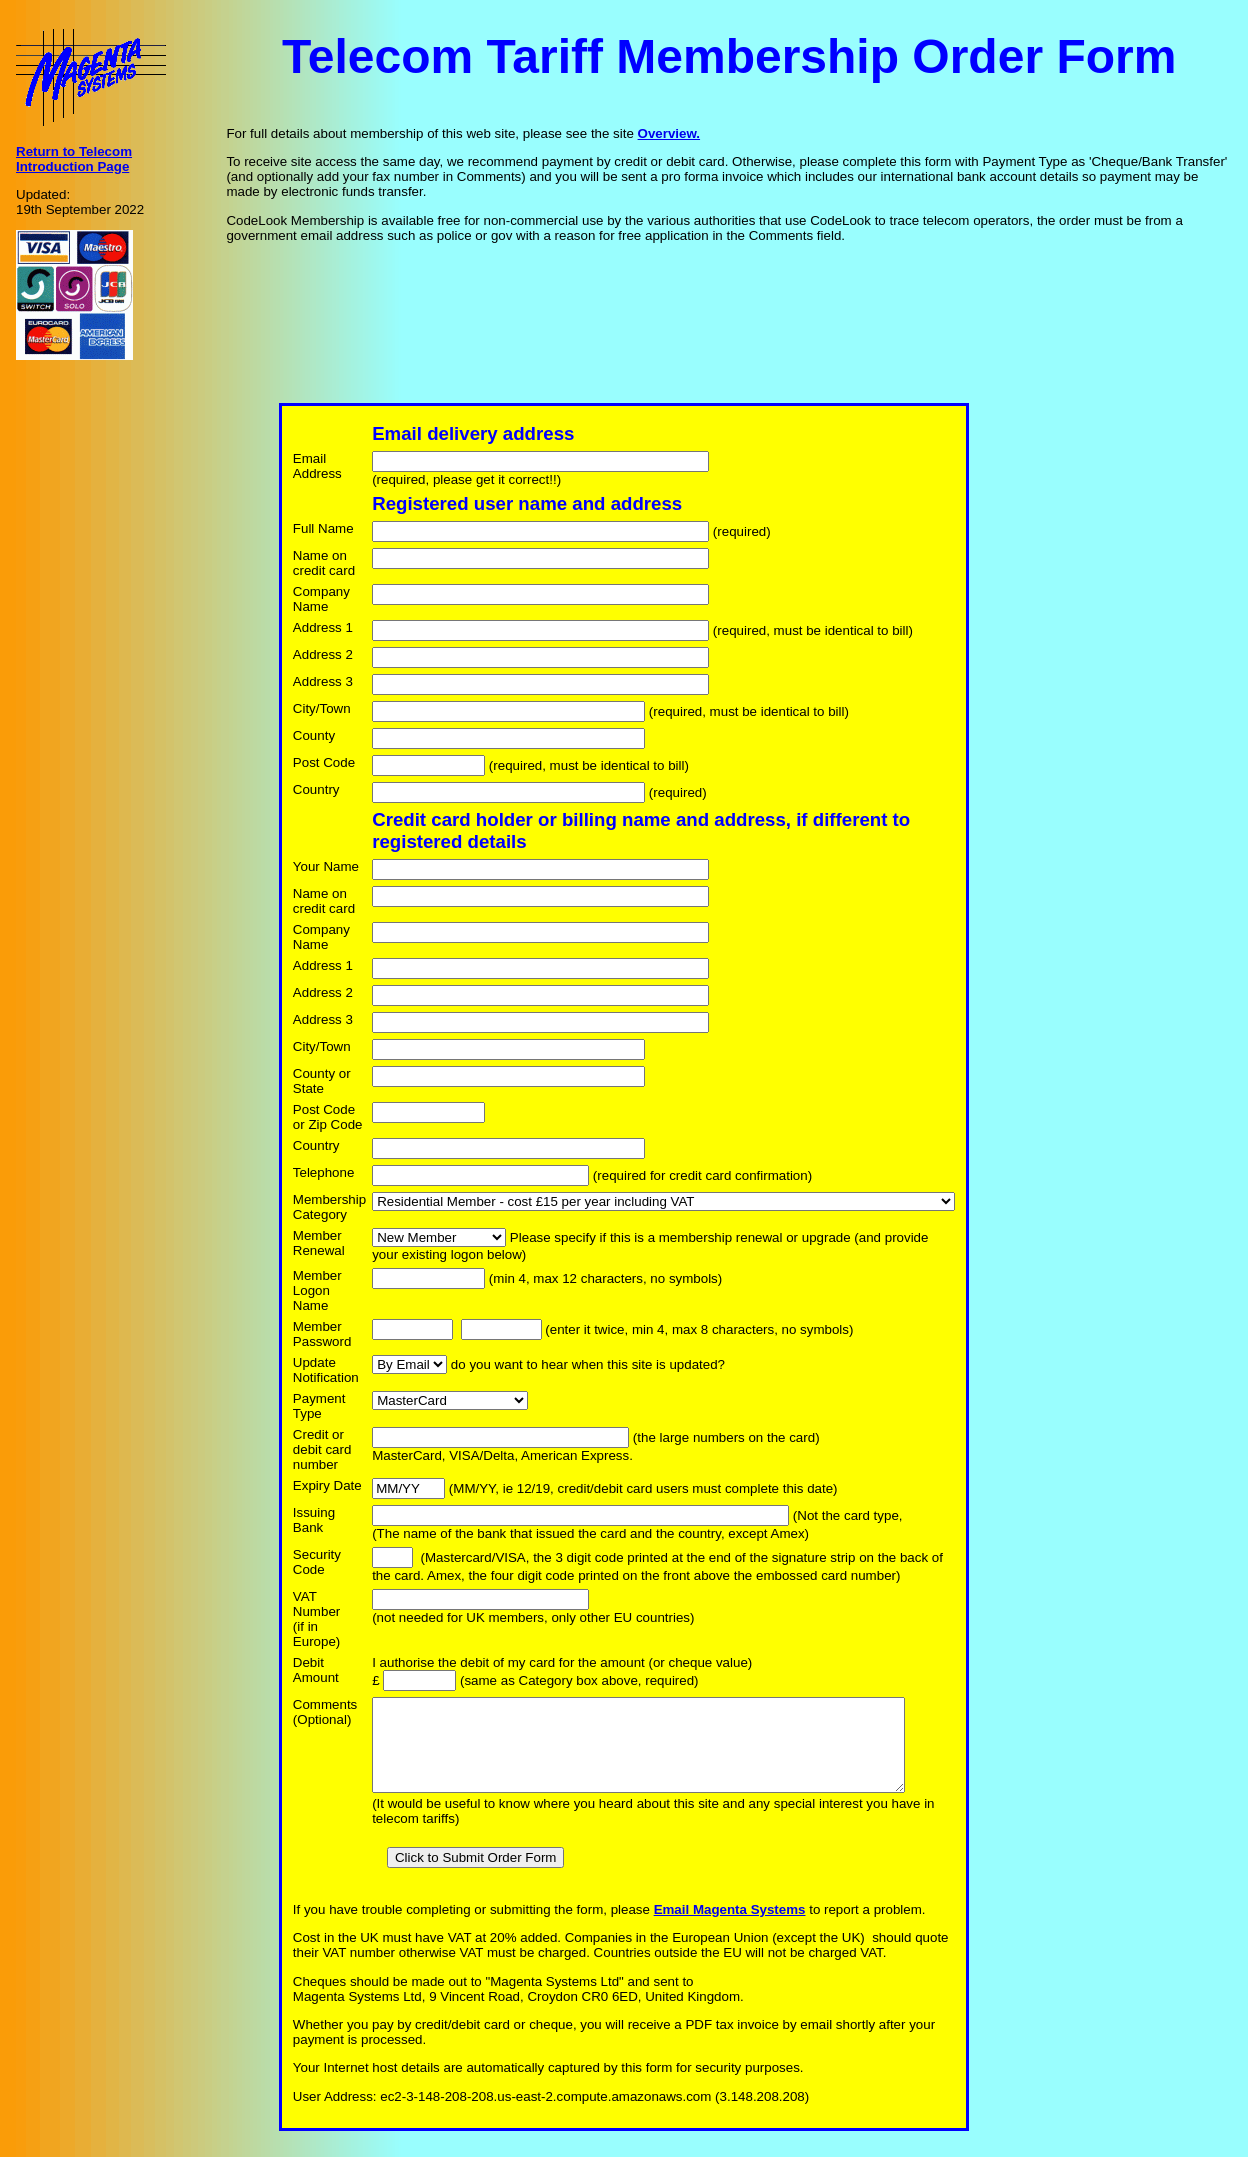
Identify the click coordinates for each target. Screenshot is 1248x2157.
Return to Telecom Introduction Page (74, 159)
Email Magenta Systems (723, 1927)
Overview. (669, 133)
